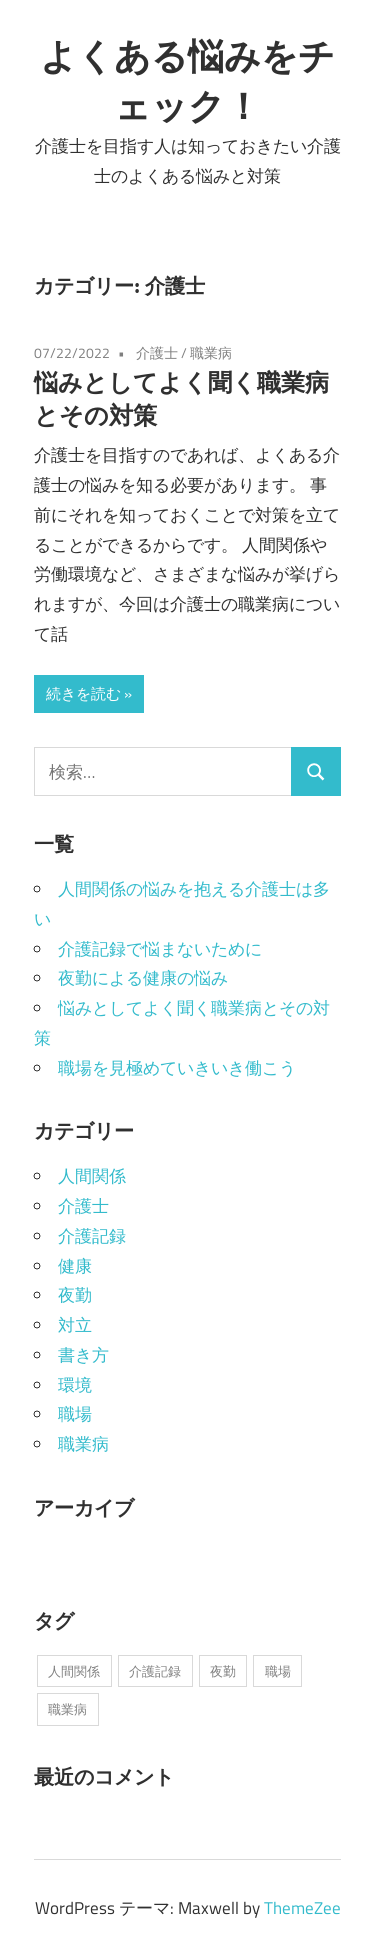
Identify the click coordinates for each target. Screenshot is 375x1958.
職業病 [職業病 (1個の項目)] (67, 1709)
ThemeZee (302, 1908)
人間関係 (92, 1176)
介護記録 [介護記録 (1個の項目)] (155, 1671)
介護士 (157, 352)
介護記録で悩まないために (160, 949)
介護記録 (92, 1236)
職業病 (211, 352)
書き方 (83, 1355)
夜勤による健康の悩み (143, 978)
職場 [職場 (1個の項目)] (278, 1671)
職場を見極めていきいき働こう (177, 1068)
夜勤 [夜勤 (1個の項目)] (223, 1671)
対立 (75, 1325)
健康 (75, 1266)
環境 (75, 1385)
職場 (75, 1414)
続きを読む (83, 693)
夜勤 (75, 1295)
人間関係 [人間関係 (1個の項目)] (74, 1671)
